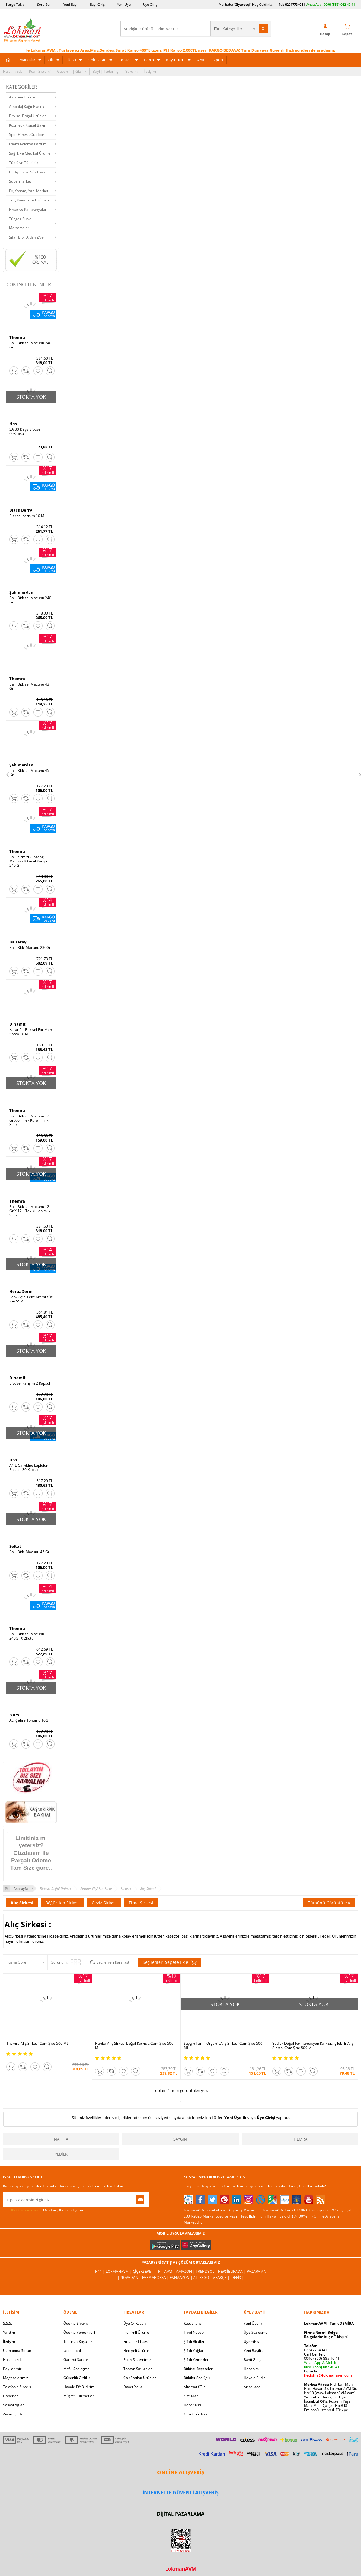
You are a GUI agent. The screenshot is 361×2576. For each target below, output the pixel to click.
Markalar (27, 60)
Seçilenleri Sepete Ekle (170, 1962)
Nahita (61, 2139)
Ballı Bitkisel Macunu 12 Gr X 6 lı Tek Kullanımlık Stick (29, 1120)
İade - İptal (72, 2350)
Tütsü (71, 60)
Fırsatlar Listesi (136, 2341)
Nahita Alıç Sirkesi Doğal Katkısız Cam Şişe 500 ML (134, 2045)
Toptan (125, 60)
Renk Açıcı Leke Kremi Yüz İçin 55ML (31, 1299)
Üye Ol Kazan (134, 2323)
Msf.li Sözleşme (76, 2368)
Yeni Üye (124, 4)
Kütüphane (193, 2323)
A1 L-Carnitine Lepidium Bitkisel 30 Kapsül (29, 1467)
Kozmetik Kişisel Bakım (28, 125)
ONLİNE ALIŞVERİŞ (180, 2472)
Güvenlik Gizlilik (76, 2377)
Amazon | (186, 2271)
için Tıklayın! (326, 2336)
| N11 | (99, 2271)
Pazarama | (258, 2271)
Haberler (10, 2395)
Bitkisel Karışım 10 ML (27, 516)
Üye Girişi (266, 2117)
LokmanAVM (180, 2568)
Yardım (131, 71)
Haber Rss (192, 2404)
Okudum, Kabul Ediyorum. (44, 2210)
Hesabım (251, 2368)
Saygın (180, 2139)
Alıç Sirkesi (22, 1903)
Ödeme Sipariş (75, 2323)
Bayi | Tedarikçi (106, 71)
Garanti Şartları (76, 2359)
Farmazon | (181, 2277)
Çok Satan (97, 60)
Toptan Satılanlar (137, 2368)
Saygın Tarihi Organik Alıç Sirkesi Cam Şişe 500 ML (223, 2045)
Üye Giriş (150, 4)
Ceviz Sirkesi (104, 1903)
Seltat (15, 1546)
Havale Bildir (254, 2377)
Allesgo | (203, 2277)
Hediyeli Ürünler (137, 2350)
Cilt (50, 60)
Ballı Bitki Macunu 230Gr (30, 948)
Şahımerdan (21, 592)
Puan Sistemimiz (137, 2359)
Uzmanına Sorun (17, 2350)
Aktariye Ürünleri (23, 97)
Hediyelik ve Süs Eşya (27, 172)
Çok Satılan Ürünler (139, 2377)
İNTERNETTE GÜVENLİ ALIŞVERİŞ (181, 2492)
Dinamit (17, 1024)
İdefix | (237, 2277)
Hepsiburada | (232, 2271)
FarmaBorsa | (156, 2277)
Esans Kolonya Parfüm (27, 143)
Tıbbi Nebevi (194, 2332)
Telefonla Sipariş (17, 2386)
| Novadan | (129, 2277)
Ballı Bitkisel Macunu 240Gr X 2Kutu (26, 1636)
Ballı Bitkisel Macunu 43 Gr (29, 686)
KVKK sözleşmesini (26, 2210)
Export (217, 60)
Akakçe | (221, 2277)
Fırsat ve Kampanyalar (27, 209)
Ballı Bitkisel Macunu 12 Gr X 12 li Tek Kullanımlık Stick (29, 1211)
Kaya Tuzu (175, 60)
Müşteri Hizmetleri (79, 2395)
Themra (17, 337)
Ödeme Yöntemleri (79, 2332)
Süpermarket (20, 181)
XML (201, 60)
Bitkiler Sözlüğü (197, 2377)
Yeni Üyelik (235, 2117)
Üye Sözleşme (256, 2332)
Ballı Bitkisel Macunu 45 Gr (29, 773)
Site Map (191, 2395)
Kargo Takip (15, 4)
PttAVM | (167, 2271)
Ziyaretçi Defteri (16, 2414)
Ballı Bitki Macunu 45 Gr (29, 1552)
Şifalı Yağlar (194, 2350)
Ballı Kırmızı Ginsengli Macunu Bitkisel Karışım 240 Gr (29, 861)
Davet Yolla (132, 2386)
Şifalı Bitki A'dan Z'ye (26, 237)
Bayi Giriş (97, 4)
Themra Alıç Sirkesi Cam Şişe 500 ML (37, 2043)
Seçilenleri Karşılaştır (114, 1962)
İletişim (150, 71)
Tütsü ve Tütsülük (23, 162)
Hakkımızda (13, 71)
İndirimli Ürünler (137, 2332)
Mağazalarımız (15, 2377)
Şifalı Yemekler (196, 2359)
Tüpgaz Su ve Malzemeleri (20, 223)
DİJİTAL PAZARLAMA (180, 2513)
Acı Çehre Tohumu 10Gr (29, 1720)
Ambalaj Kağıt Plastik (26, 106)
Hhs (13, 423)
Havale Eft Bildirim (78, 2386)
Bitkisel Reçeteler (198, 2368)
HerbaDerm (21, 1291)
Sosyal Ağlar (13, 2404)
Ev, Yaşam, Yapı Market (28, 190)
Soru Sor (44, 4)
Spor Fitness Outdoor (26, 134)
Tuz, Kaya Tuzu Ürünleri (29, 200)
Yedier (61, 2154)
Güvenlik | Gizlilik (71, 71)
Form (149, 60)
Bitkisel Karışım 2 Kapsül (29, 1383)
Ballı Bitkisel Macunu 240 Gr (30, 345)
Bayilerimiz (12, 2368)
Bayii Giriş (252, 2359)
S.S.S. (7, 2323)
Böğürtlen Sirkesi (62, 1903)
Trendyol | (207, 2271)
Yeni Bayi (70, 4)
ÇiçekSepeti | (145, 2271)
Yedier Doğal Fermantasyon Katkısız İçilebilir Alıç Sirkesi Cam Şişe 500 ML (312, 2045)
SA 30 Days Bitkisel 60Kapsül (25, 431)
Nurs (14, 1714)
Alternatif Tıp (194, 2386)
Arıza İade (252, 2386)
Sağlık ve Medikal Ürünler (30, 153)
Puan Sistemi (40, 71)
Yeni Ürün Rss (195, 2414)
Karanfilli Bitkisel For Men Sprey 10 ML (30, 1032)
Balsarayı (18, 942)
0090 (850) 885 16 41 (322, 2358)
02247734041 (295, 4)
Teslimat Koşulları (78, 2341)
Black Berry (20, 510)
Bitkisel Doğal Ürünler (27, 115)
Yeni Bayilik (253, 2350)
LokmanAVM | (119, 2271)
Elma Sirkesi (141, 1903)
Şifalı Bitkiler (194, 2341)
